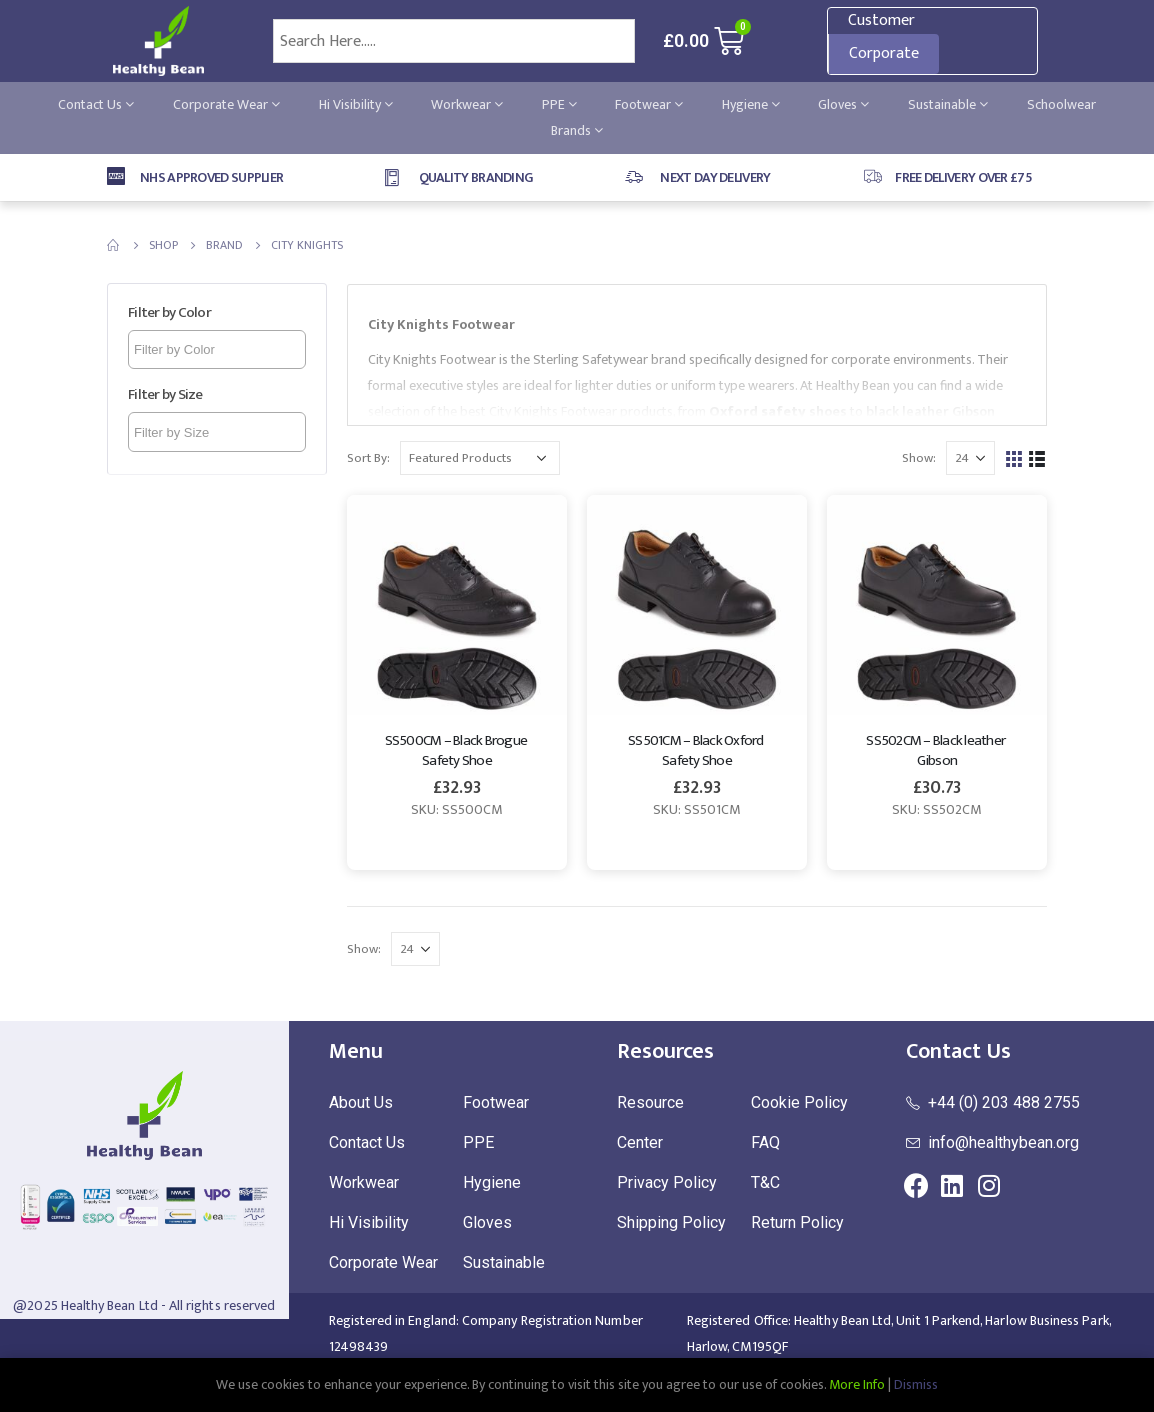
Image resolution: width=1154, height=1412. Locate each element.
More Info (857, 1384)
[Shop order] (480, 458)
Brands (577, 130)
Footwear (649, 104)
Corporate (884, 53)
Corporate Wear (226, 104)
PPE (559, 104)
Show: (919, 458)
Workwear (467, 104)
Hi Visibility (356, 104)
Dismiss (916, 1384)
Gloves (843, 104)
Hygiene (751, 104)
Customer (881, 20)
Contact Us (96, 104)
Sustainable (948, 104)
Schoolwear (1061, 104)
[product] (457, 605)
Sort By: (368, 458)
